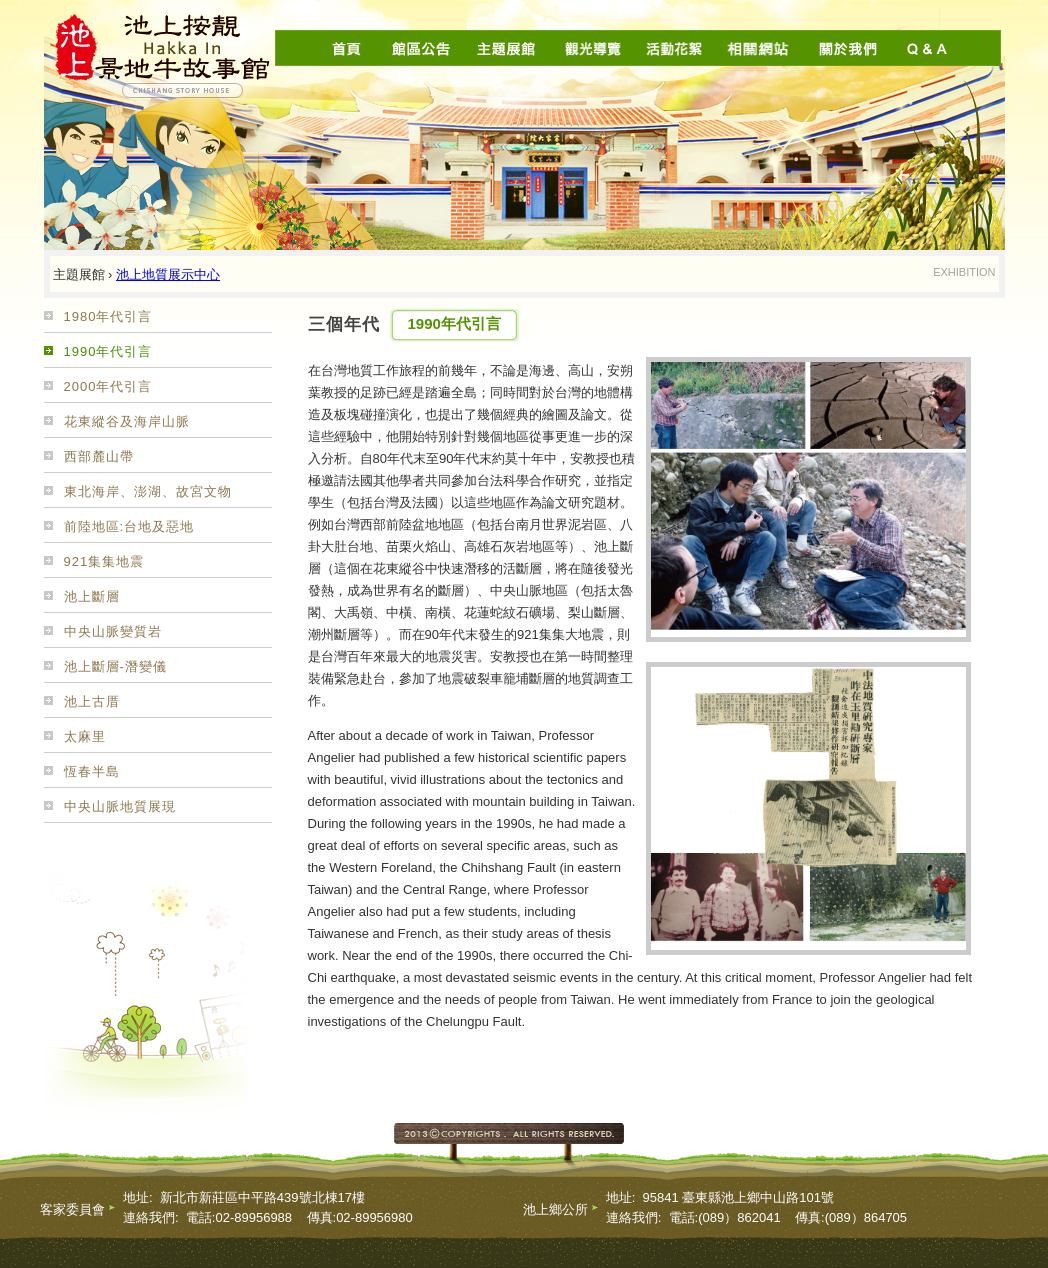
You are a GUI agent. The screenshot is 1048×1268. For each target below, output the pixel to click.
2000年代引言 (108, 386)
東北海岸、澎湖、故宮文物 (148, 491)
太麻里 (85, 736)
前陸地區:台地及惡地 (129, 526)
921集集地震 (104, 561)
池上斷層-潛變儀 (115, 666)
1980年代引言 (108, 316)
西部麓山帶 (99, 456)
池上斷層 (92, 596)
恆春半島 (92, 771)
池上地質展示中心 (168, 274)
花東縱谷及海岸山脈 (127, 421)
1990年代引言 (108, 351)
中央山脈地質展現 (120, 806)
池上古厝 (92, 701)
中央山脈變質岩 (113, 631)
